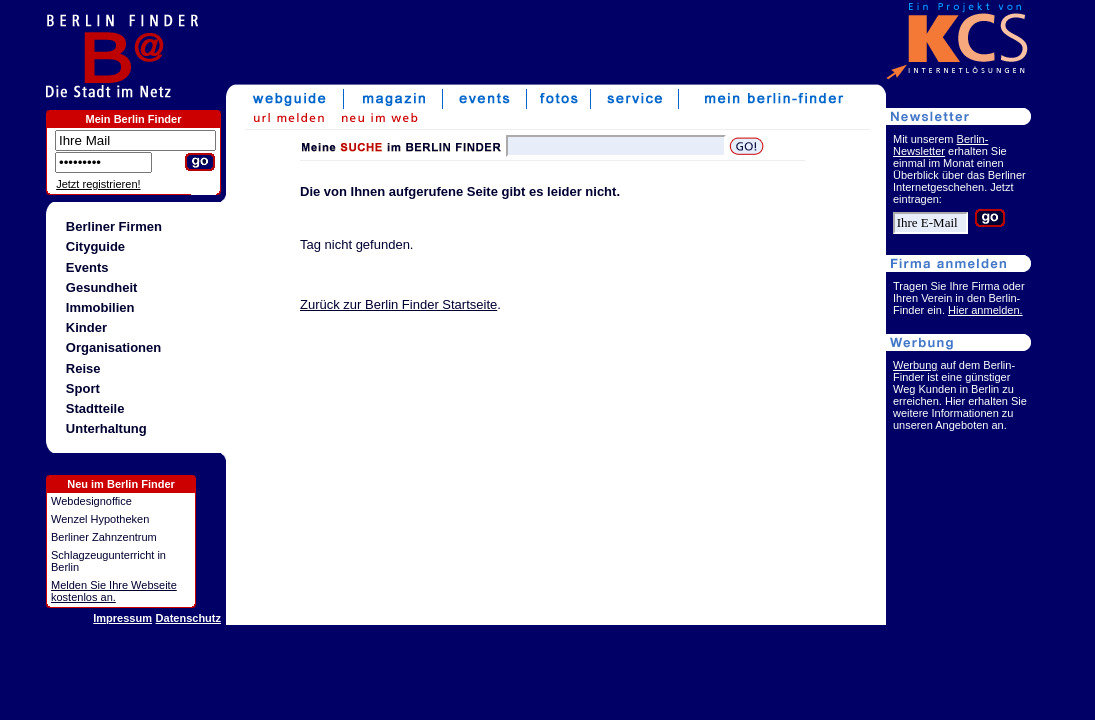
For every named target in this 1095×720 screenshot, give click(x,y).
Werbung (915, 365)
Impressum (122, 618)
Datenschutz (188, 618)
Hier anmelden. (985, 310)
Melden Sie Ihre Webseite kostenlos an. (114, 591)
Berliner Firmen (114, 226)
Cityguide (95, 246)
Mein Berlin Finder (134, 119)
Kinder (86, 327)
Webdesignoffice (91, 501)
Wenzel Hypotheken (100, 519)
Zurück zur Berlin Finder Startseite (398, 304)
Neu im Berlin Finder (121, 484)
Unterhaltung (106, 428)
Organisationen (113, 347)
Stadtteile (95, 408)
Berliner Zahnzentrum (104, 537)
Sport (83, 388)
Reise (83, 368)
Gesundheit (102, 287)
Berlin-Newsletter (940, 145)
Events (87, 267)
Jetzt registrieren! (98, 184)
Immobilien (100, 307)
